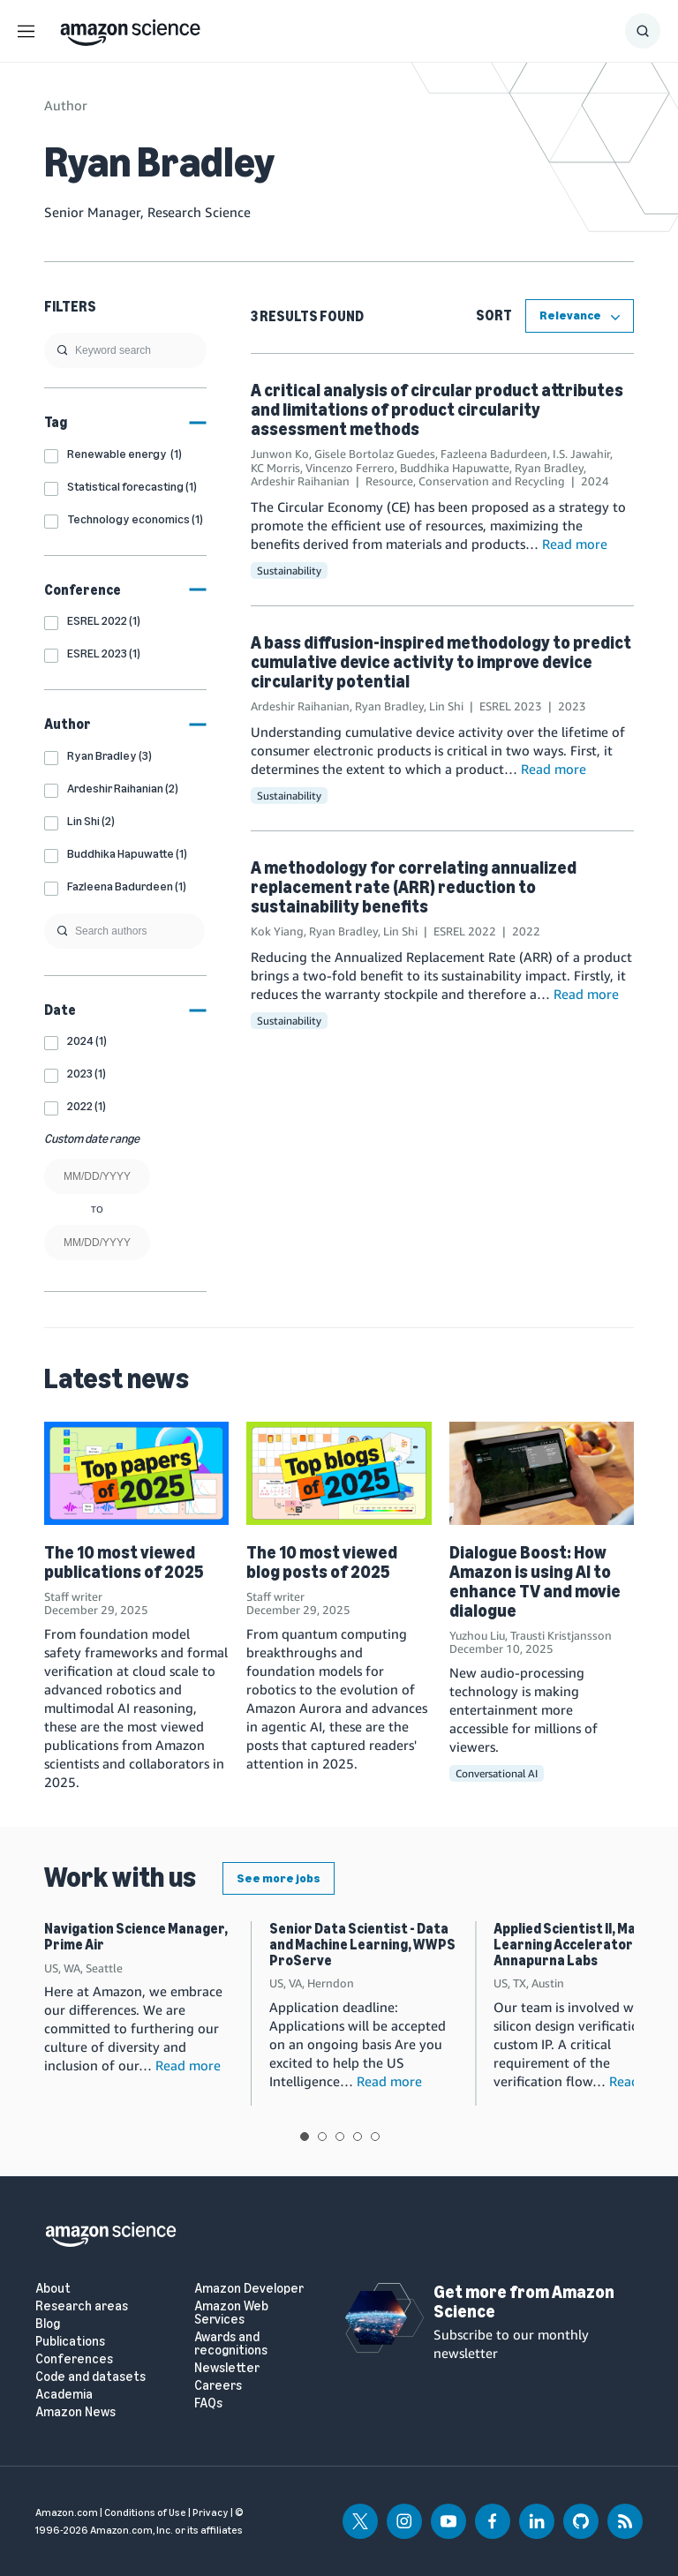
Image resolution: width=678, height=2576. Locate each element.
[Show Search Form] (642, 31)
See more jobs (278, 1878)
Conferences (74, 2359)
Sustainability (289, 570)
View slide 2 (322, 2136)
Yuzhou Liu (477, 1635)
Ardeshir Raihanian (300, 481)
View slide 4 (357, 2136)
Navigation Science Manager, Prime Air (136, 1936)
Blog (47, 2324)
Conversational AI (497, 1773)
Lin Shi (446, 706)
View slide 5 (375, 2136)
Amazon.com (66, 2512)
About (53, 2288)
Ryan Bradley (549, 468)
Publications (70, 2341)
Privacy (210, 2512)
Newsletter (227, 2368)
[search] (125, 350)
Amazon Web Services (231, 2313)
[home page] (130, 28)
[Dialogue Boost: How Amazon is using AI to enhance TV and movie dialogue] (541, 1473)
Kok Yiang (277, 931)
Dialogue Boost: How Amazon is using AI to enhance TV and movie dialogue (535, 1581)
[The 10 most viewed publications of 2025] (136, 1473)
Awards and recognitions (230, 2344)
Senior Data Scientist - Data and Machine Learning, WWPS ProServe (362, 1944)
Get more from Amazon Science (523, 2301)
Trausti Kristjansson (561, 1635)
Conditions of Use (145, 2512)
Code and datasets (90, 2377)
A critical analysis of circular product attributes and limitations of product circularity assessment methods (437, 409)
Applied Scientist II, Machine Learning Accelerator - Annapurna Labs (581, 1944)
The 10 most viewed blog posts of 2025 (321, 1562)
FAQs (208, 2403)
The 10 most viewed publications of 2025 (124, 1562)
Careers (218, 2385)
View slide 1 (304, 2136)
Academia (64, 2394)
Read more (574, 544)
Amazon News (75, 2412)
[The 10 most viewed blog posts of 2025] (338, 1473)
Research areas (81, 2306)
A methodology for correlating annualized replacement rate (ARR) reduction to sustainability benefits (413, 887)
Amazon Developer (249, 2288)
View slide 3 (339, 2136)
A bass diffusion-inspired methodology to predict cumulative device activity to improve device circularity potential (441, 662)
